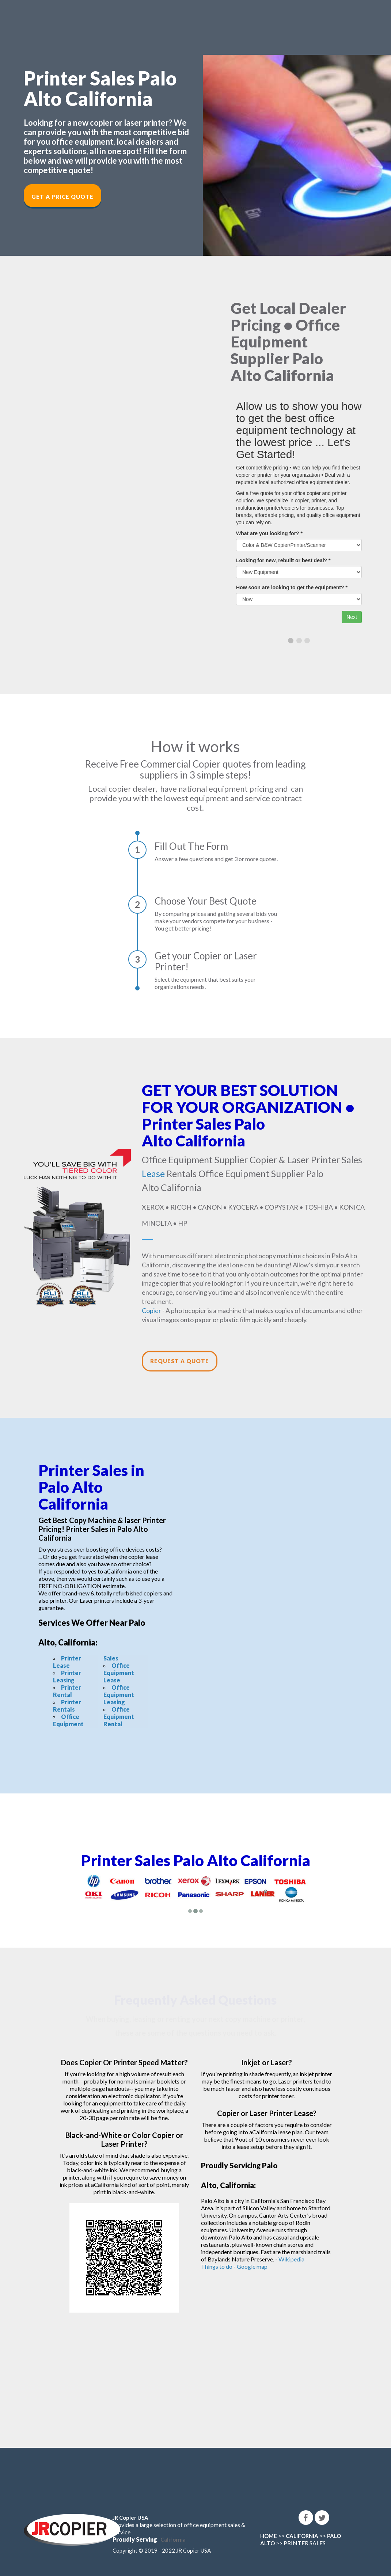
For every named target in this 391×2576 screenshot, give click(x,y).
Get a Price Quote (62, 196)
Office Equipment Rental (118, 1716)
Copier (151, 1310)
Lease (153, 1173)
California (173, 2539)
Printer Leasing (67, 1676)
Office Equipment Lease (118, 1672)
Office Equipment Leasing (118, 1694)
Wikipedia (291, 2259)
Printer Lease (67, 1662)
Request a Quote (179, 1361)
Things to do (216, 2266)
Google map (252, 2266)
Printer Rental (67, 1691)
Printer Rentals (67, 1705)
